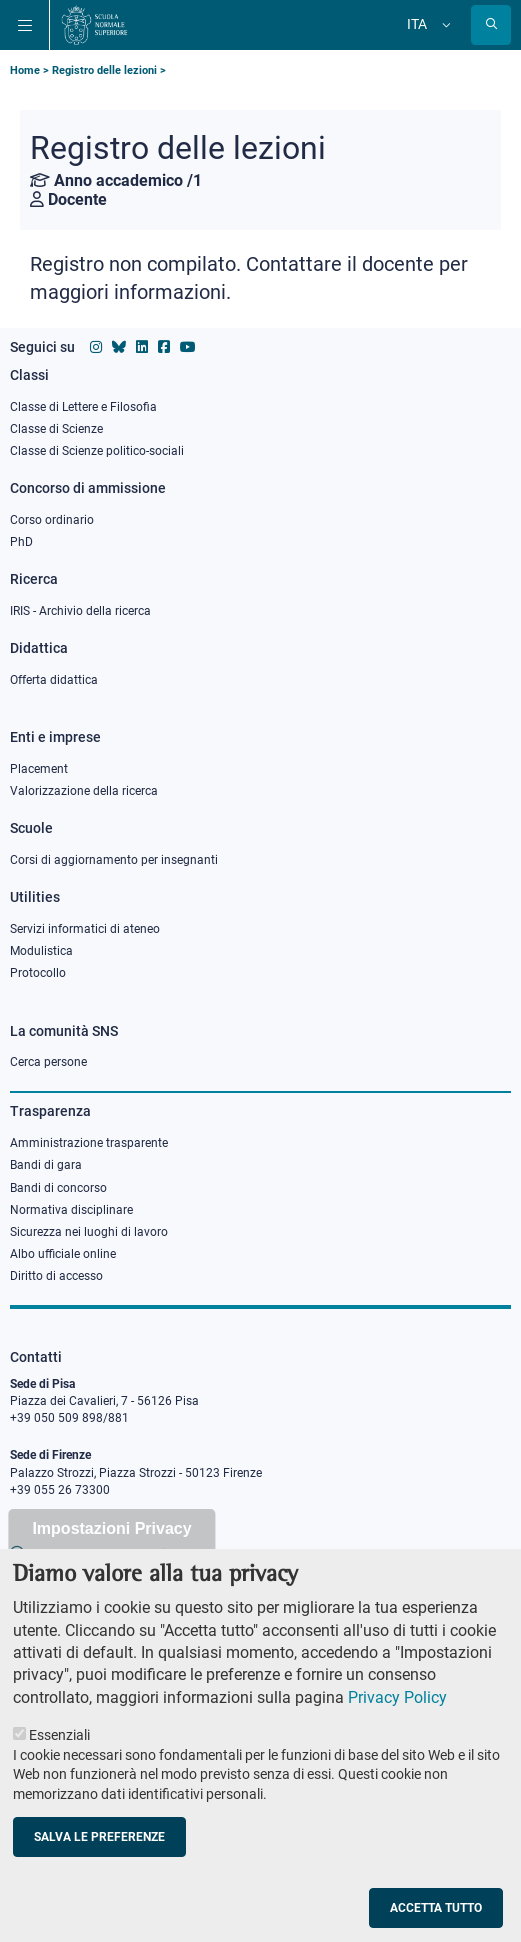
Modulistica (41, 951)
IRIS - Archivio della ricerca (80, 611)
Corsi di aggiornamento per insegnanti (114, 860)
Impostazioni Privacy (111, 1536)
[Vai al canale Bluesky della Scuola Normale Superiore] (119, 347)
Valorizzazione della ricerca (84, 791)
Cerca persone (48, 1062)
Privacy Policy (397, 1705)
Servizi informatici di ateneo (85, 929)
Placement (39, 769)
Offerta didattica (54, 680)
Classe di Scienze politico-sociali (97, 451)
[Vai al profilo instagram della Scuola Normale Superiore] (96, 347)
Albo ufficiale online (63, 1254)
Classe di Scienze (56, 429)
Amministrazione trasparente (89, 1143)
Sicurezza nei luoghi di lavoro (89, 1232)
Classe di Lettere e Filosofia (83, 407)
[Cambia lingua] (444, 25)
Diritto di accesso (56, 1276)
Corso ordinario (52, 520)
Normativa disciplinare (71, 1210)
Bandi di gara (46, 1165)
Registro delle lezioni (104, 70)
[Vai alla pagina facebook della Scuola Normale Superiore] (164, 347)
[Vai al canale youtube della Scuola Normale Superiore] (188, 347)
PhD (21, 542)
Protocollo (38, 973)
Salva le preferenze (99, 1845)
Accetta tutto (436, 1917)
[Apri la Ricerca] (491, 25)
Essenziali (59, 1744)
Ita (417, 24)
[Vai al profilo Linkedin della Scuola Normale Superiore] (142, 347)
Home (25, 70)
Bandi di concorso (58, 1188)
